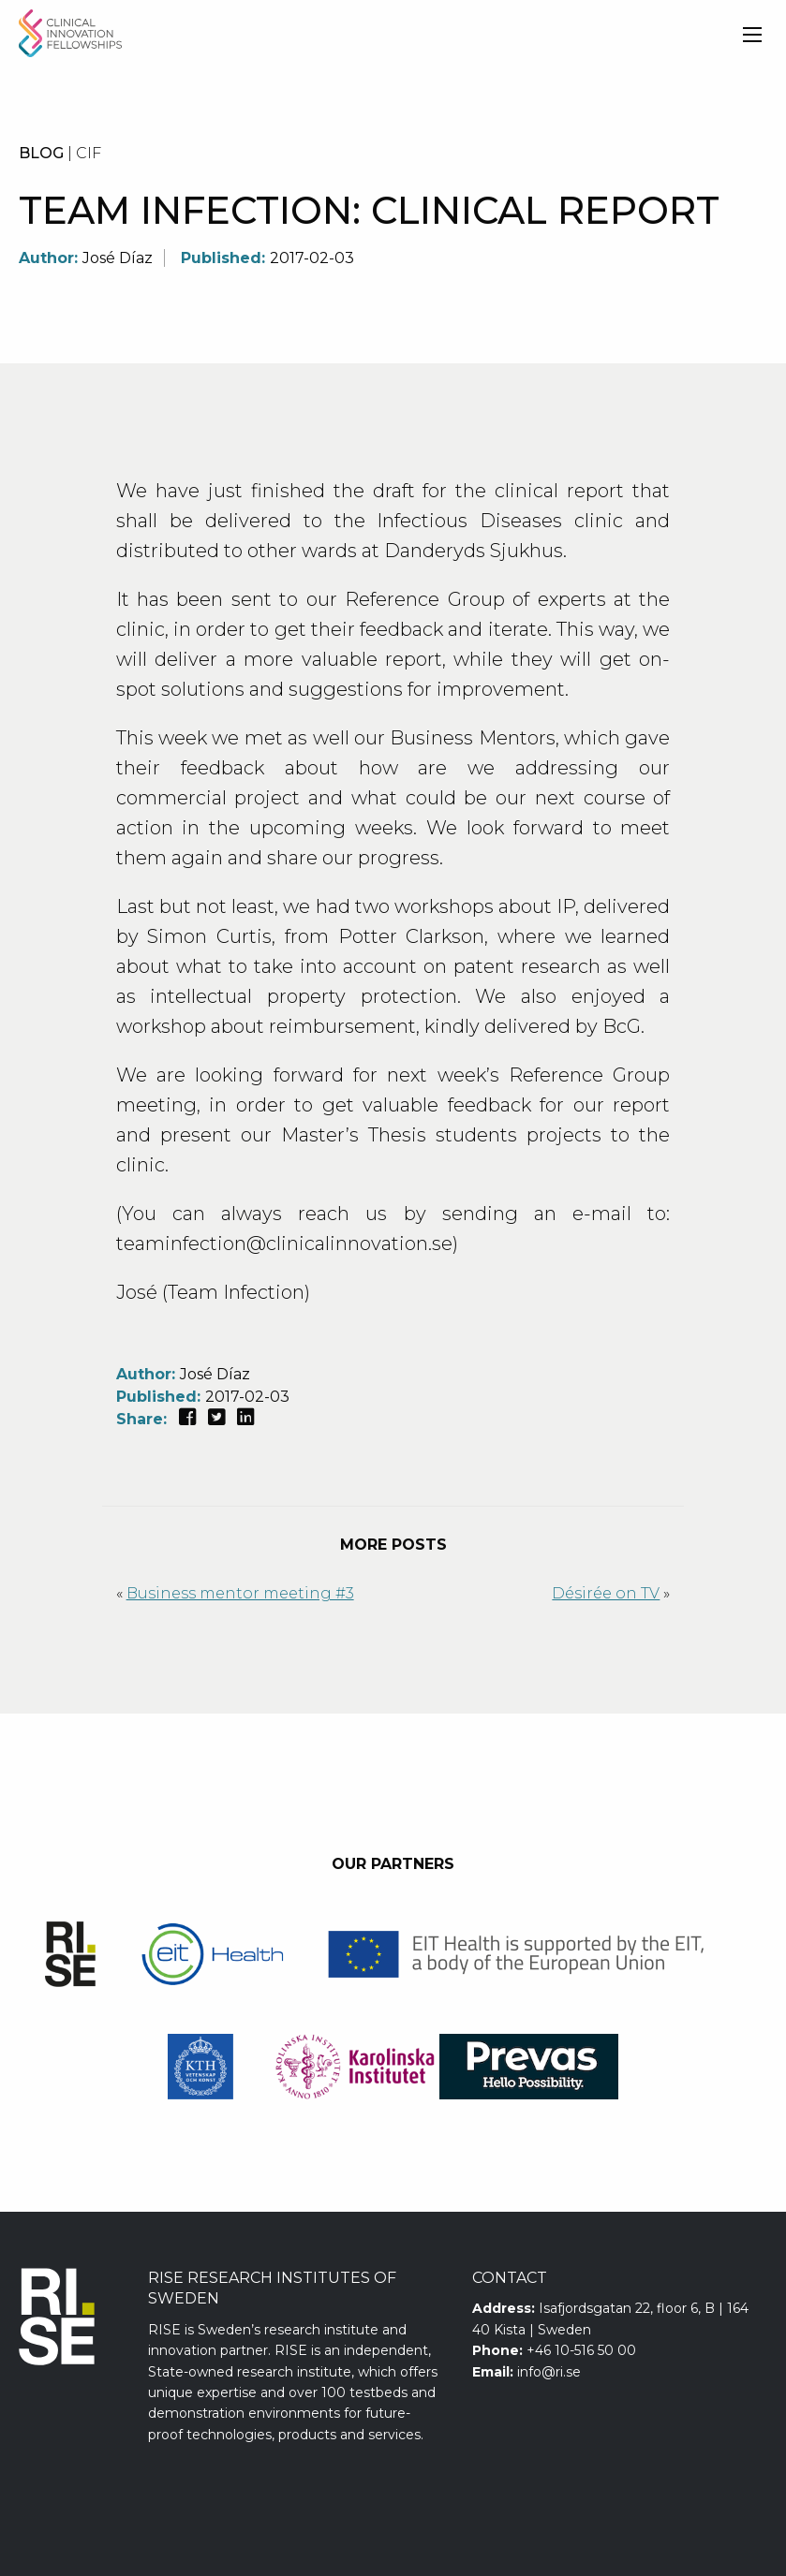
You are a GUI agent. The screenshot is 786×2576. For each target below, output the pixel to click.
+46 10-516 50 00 (581, 2350)
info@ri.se (549, 2371)
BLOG (41, 153)
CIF (88, 153)
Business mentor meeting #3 (240, 1593)
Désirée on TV (606, 1593)
